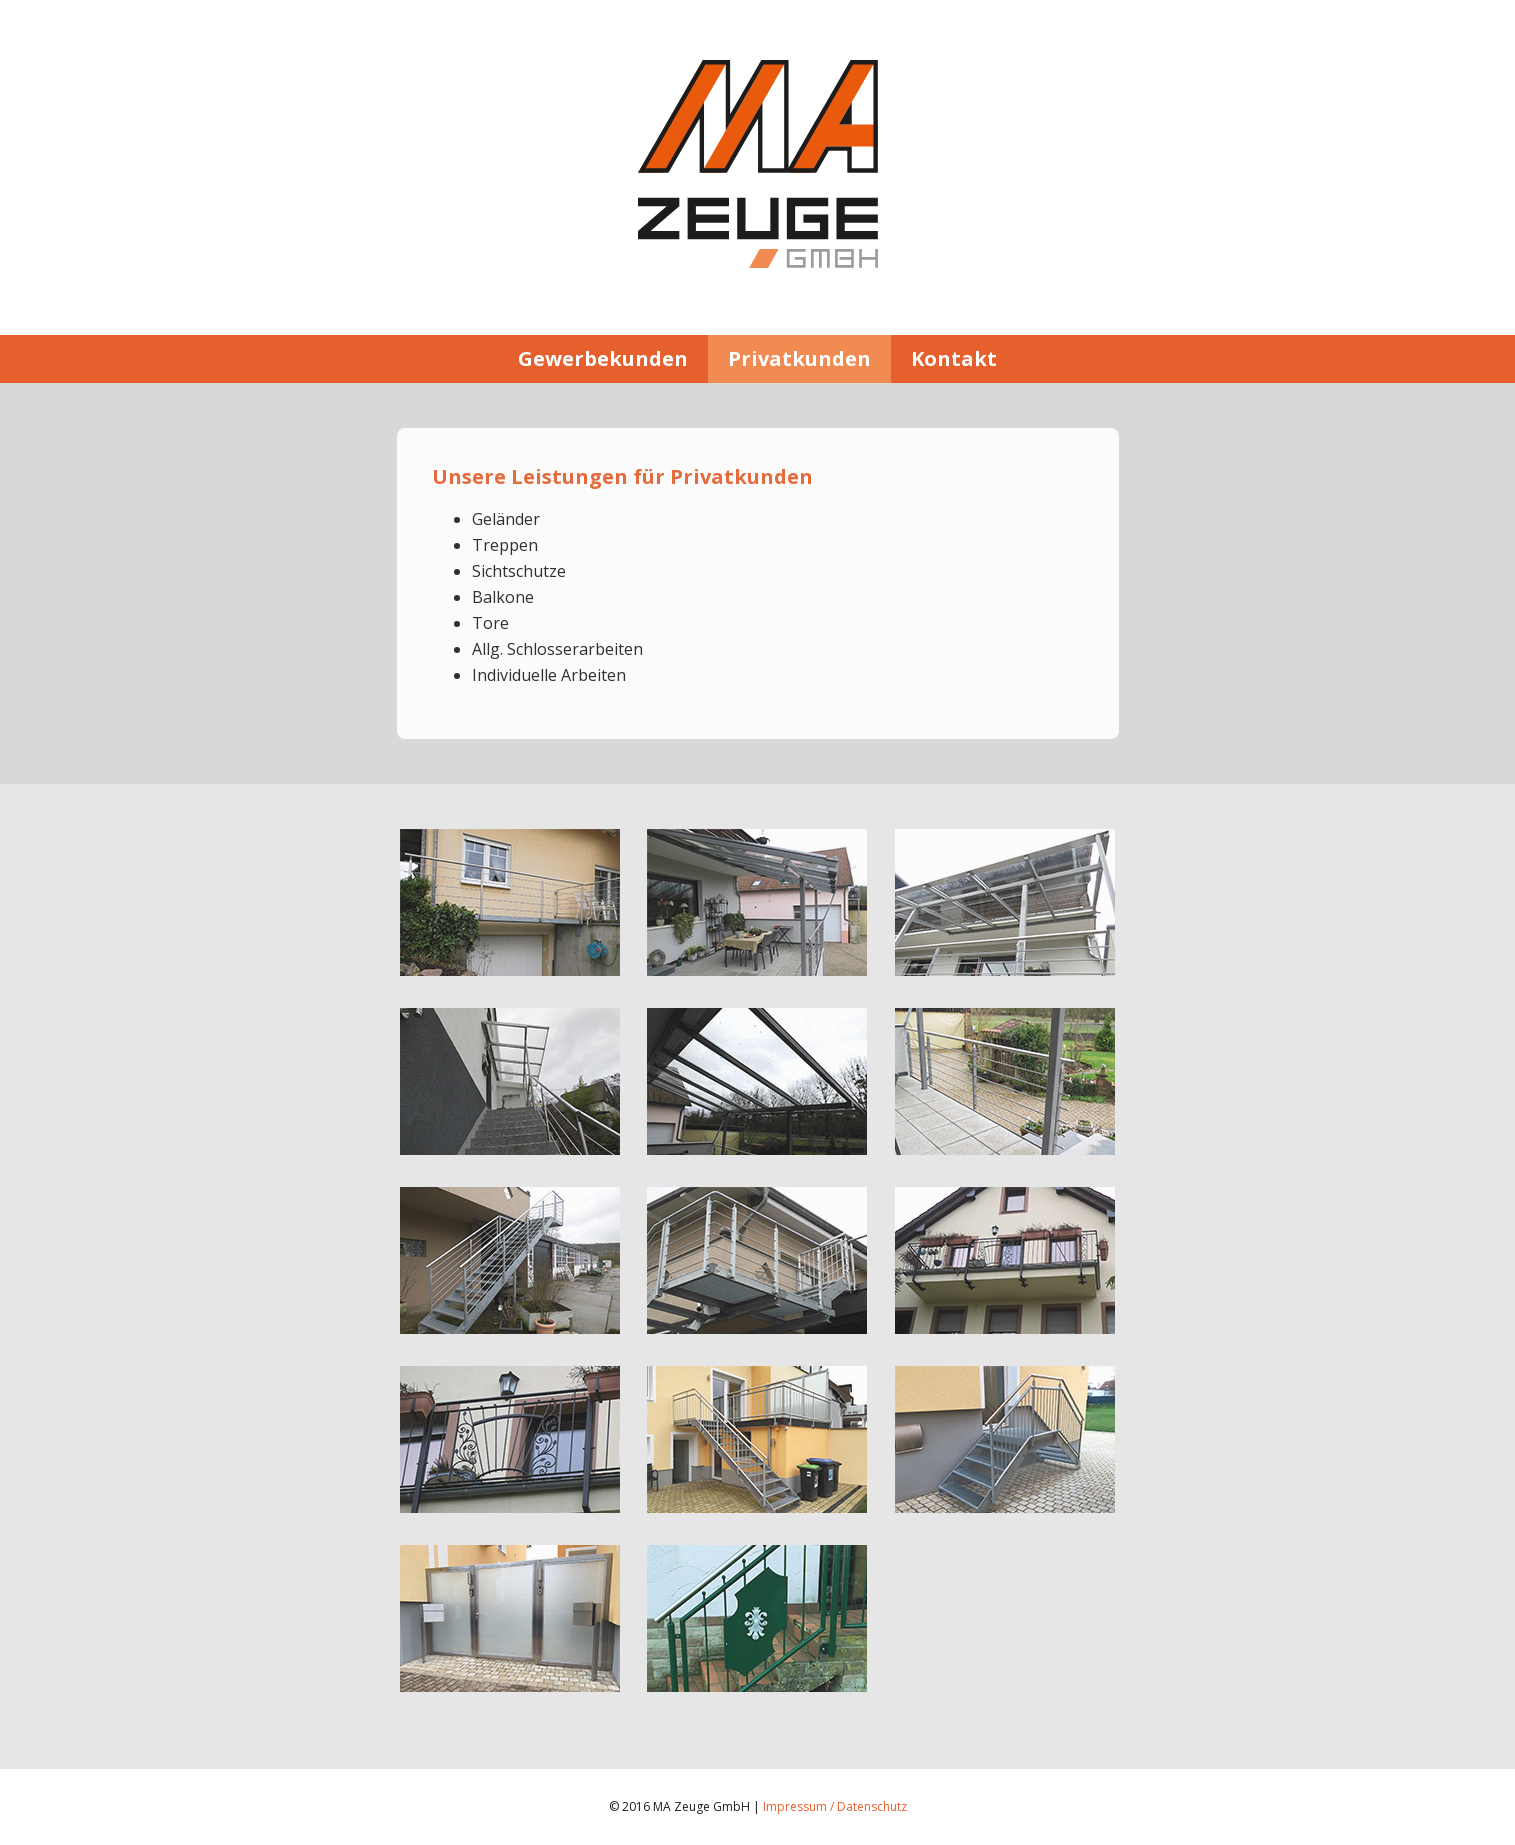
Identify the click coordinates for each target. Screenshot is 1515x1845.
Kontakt (954, 358)
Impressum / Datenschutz (835, 1806)
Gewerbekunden (603, 358)
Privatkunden (799, 358)
